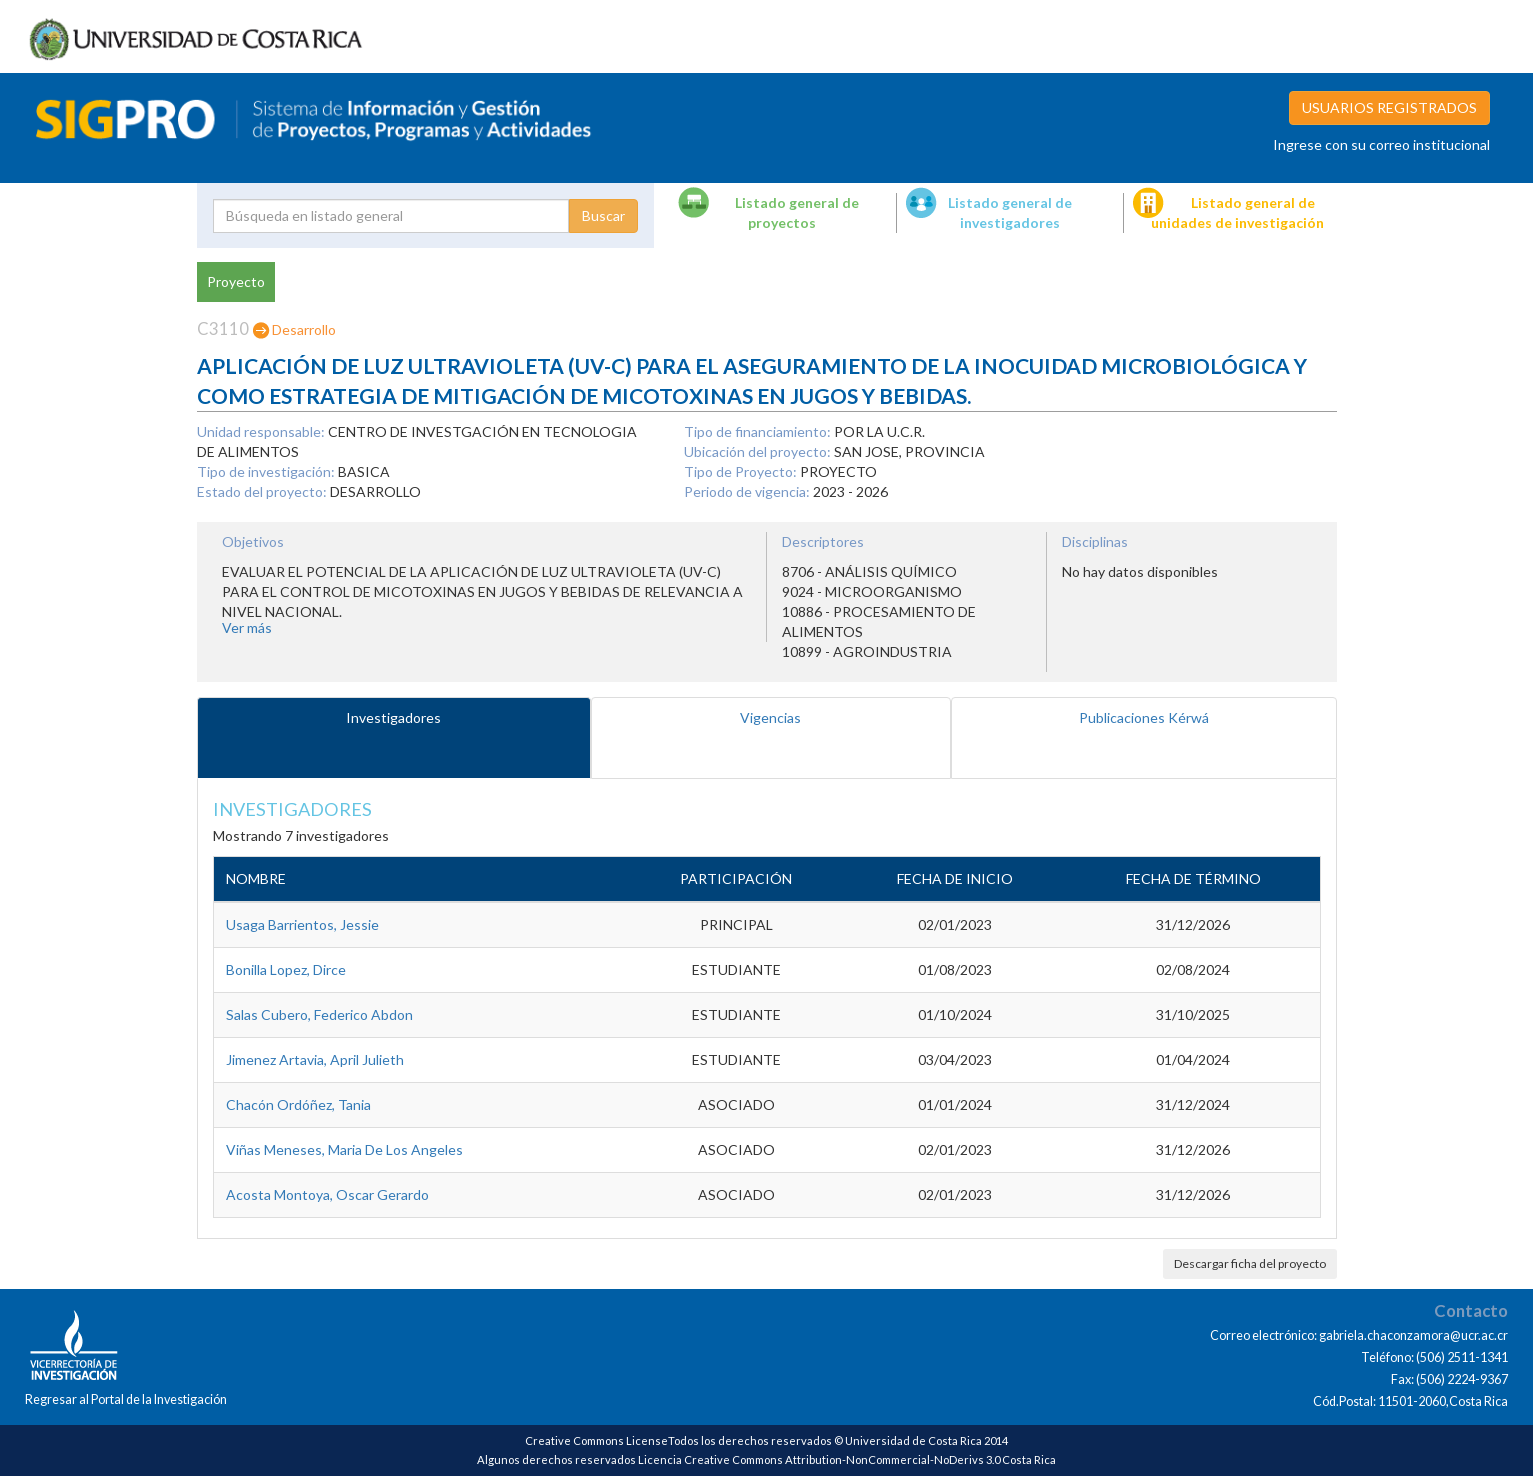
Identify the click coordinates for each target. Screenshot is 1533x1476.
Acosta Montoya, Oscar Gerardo (327, 1194)
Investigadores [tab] (393, 717)
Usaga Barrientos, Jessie (302, 924)
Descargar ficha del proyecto (1250, 1263)
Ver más (247, 627)
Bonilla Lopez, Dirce (286, 969)
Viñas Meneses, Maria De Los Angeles (344, 1149)
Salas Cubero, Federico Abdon (319, 1014)
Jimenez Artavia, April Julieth (315, 1059)
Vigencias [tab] (770, 717)
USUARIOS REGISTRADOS (1389, 107)
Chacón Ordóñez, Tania (298, 1104)
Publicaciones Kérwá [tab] (1144, 717)
